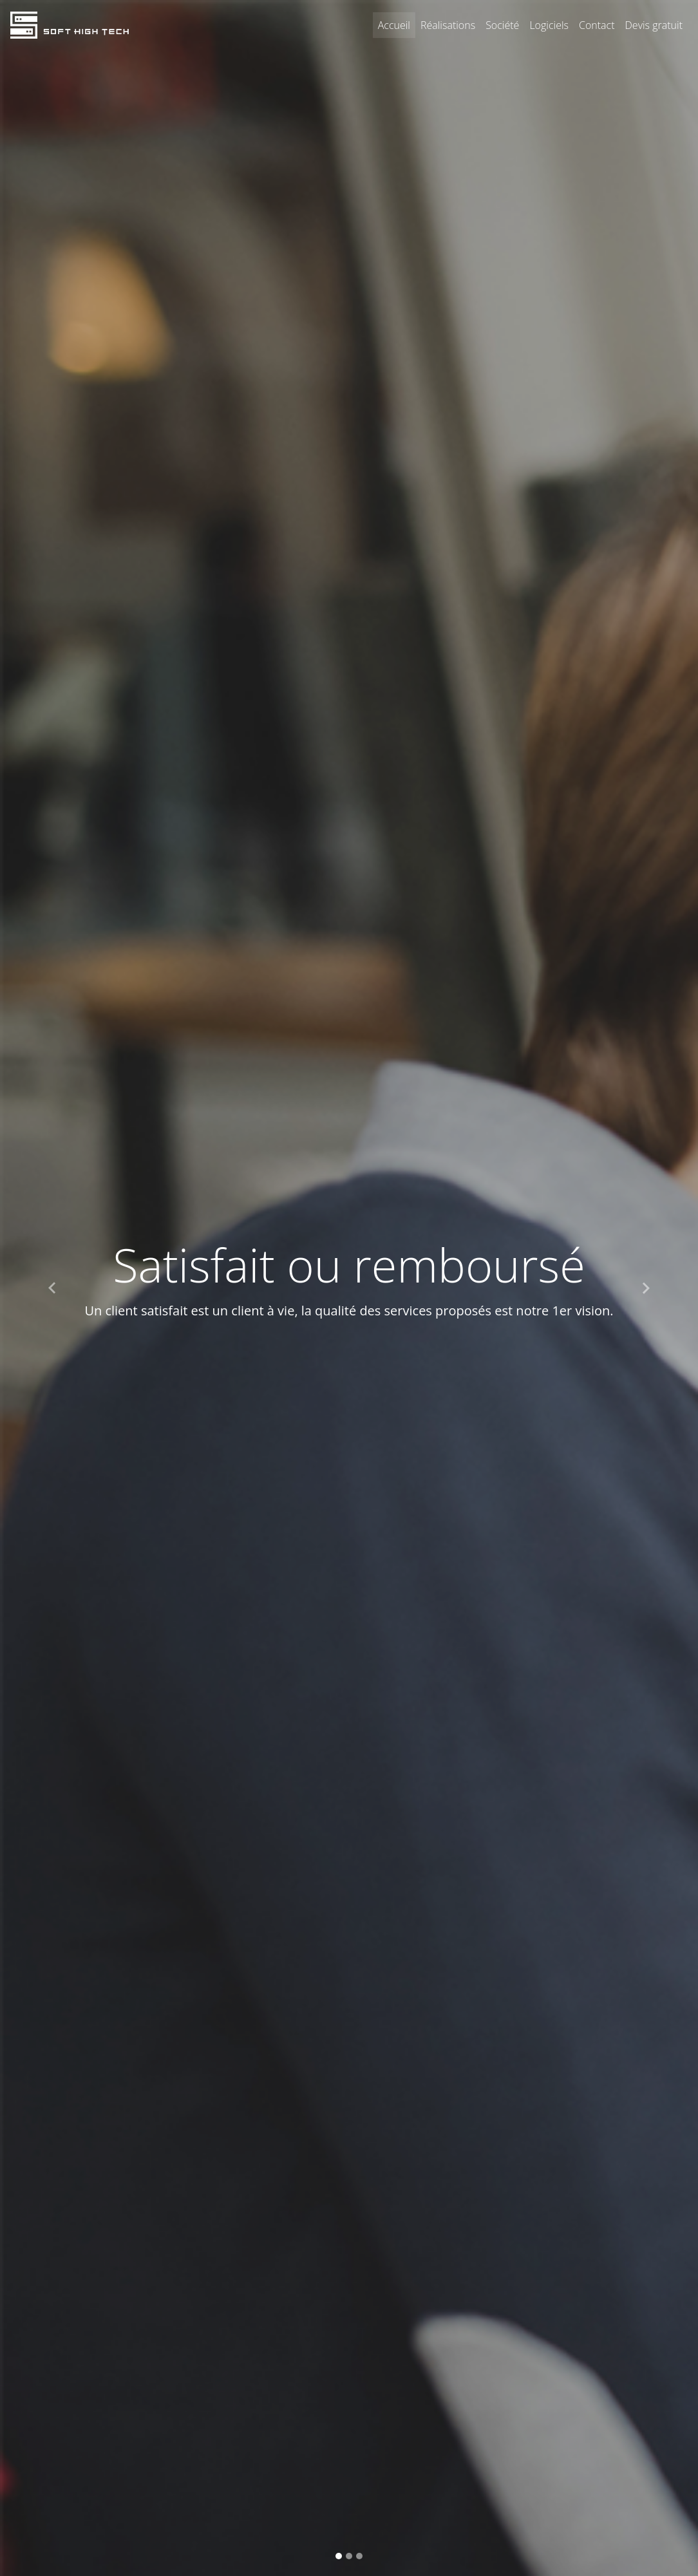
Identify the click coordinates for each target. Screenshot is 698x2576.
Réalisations (447, 25)
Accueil (394, 25)
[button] (52, 1288)
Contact (597, 25)
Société (502, 25)
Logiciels (551, 24)
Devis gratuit (654, 25)
